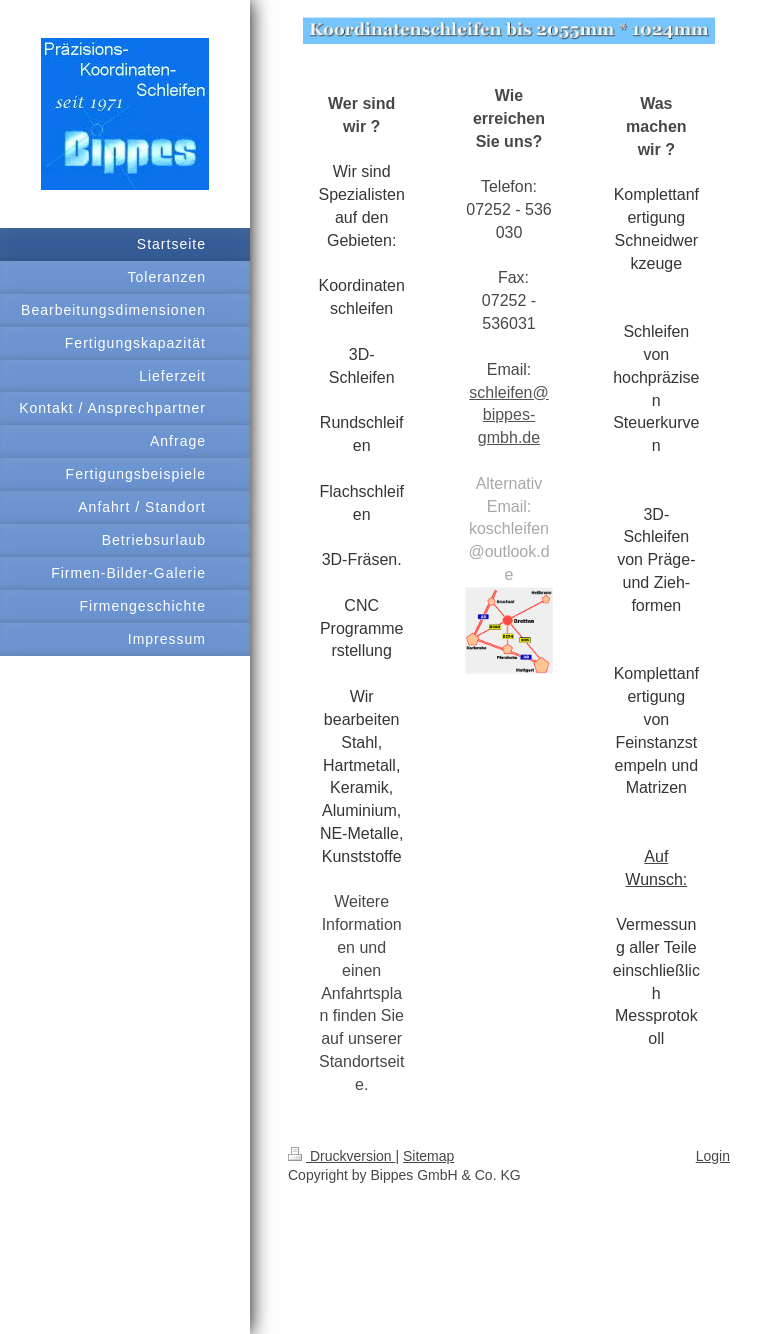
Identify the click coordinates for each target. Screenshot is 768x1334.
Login (713, 1156)
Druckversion (341, 1156)
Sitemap (428, 1156)
